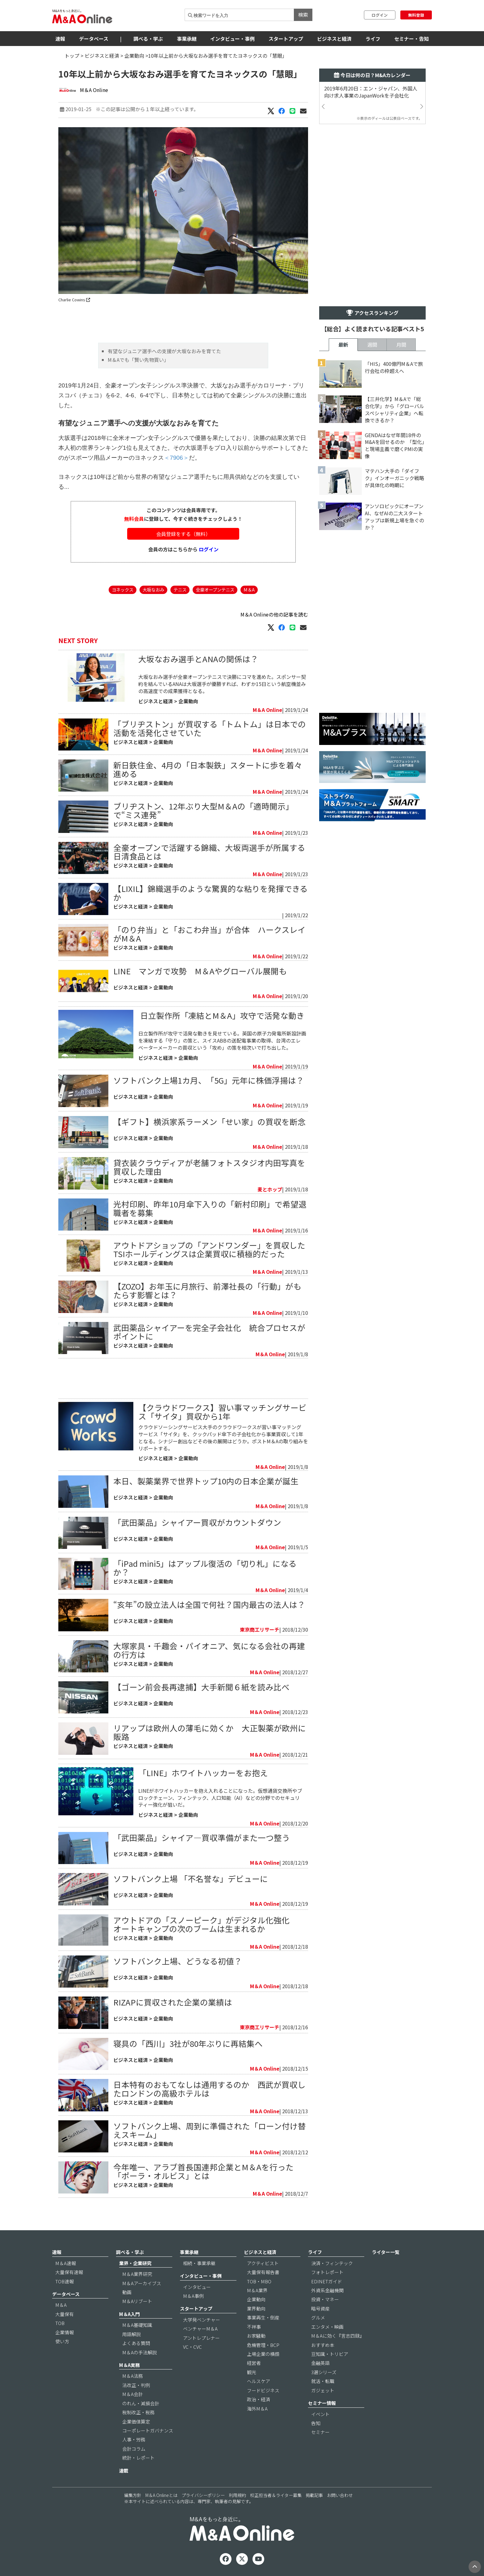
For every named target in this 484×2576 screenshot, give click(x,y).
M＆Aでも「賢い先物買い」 (138, 359)
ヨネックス (122, 589)
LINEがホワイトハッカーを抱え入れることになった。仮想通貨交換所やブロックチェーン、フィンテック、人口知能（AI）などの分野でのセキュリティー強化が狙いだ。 (220, 1798)
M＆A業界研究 (137, 2274)
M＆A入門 (129, 2314)
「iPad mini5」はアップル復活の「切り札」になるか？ (205, 1568)
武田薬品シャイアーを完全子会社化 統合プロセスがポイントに (209, 1332)
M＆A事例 (193, 2296)
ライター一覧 (385, 2252)
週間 (372, 344)
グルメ (318, 2317)
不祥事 (254, 2326)
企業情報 (64, 2332)
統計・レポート (138, 2457)
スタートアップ (286, 38)
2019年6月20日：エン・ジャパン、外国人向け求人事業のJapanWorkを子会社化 (370, 92)
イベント (320, 2414)
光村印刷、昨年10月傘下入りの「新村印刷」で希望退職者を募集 (210, 1208)
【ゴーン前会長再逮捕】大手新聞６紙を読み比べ (201, 1686)
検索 (303, 14)
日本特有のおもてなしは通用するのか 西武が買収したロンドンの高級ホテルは (209, 2089)
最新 (343, 344)
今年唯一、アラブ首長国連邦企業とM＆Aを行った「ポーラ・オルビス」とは (203, 2171)
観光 (251, 2372)
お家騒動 (256, 2335)
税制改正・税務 (138, 2412)
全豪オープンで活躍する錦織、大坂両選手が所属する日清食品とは (209, 852)
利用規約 (237, 2495)
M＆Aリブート (137, 2301)
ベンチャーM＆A (200, 2328)
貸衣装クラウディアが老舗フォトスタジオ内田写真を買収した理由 (209, 1167)
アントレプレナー (201, 2338)
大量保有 (64, 2314)
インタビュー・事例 (232, 38)
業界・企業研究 (135, 2263)
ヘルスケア (258, 2381)
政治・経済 (258, 2399)
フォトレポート (327, 2272)
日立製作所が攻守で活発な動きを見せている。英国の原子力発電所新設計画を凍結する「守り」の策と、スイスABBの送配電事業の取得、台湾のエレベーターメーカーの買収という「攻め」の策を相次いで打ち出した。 (222, 1040)
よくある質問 (136, 2343)
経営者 (254, 2363)
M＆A (249, 589)
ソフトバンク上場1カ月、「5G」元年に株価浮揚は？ (208, 1080)
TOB (60, 2323)
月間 (401, 344)
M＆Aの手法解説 (139, 2352)
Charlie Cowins (74, 300)
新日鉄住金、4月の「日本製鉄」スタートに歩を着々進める (207, 769)
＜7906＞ (176, 457)
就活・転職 (322, 2381)
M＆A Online (94, 90)
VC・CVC (192, 2347)
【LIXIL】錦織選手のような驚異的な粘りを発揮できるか (210, 893)
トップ (72, 55)
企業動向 (134, 55)
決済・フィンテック (332, 2263)
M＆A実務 (129, 2365)
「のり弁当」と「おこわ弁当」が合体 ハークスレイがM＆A (209, 934)
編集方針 (132, 2495)
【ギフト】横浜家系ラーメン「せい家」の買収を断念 (209, 1121)
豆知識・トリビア (329, 2354)
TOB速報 (64, 2281)
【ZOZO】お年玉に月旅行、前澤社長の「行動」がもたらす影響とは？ (207, 1290)
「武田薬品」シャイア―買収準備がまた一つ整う (201, 1837)
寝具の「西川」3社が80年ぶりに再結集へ (188, 2043)
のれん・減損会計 (140, 2403)
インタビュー (197, 2287)
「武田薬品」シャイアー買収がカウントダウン (197, 1522)
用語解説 (131, 2334)
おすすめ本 (322, 2345)
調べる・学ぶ (148, 38)
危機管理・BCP (263, 2345)
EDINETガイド (326, 2281)
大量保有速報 (69, 2272)
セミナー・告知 (411, 38)
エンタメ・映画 (327, 2326)
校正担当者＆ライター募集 (276, 2495)
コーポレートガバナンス (147, 2430)
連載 (123, 2470)
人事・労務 (133, 2439)
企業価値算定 (136, 2421)
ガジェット (322, 2390)
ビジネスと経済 (334, 38)
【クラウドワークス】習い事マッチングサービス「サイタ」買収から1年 (222, 1412)
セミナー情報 (322, 2403)
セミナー (320, 2432)
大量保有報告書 (263, 2272)
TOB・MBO (259, 2281)
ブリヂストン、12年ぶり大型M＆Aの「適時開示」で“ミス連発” (203, 810)
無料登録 (416, 15)
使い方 (62, 2341)
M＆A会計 (132, 2394)
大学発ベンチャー (201, 2319)
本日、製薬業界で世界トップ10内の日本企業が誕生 (205, 1481)
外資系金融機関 (327, 2290)
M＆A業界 (257, 2290)
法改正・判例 (136, 2385)
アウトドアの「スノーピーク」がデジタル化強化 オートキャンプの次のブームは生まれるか (205, 1924)
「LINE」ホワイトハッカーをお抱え (203, 1772)
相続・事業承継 (199, 2263)
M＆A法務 (132, 2376)
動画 (126, 2292)
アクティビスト (263, 2263)
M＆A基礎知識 (137, 2325)
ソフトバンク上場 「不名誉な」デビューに (190, 1878)
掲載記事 (314, 2495)
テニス (179, 589)
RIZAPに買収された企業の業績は (172, 2002)
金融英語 (320, 2363)
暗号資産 (320, 2308)
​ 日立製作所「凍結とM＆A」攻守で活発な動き (221, 1015)
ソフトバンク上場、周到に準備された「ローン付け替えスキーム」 (209, 2130)
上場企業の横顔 (263, 2354)
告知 (315, 2423)
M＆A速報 (65, 2263)
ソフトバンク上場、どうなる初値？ (177, 1961)
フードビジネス (263, 2390)
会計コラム (133, 2448)
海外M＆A (257, 2408)
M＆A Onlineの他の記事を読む (274, 614)
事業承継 (187, 38)
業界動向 (256, 2308)
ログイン (380, 15)
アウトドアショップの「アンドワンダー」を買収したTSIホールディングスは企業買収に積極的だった (209, 1249)
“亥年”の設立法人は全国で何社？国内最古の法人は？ (209, 1604)
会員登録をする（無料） (183, 533)
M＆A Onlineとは (161, 2495)
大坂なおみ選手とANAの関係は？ (198, 658)
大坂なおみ (153, 589)
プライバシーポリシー (203, 2495)
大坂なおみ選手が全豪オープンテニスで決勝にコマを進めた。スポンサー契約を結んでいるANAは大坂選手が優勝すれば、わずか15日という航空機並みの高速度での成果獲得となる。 (222, 684)
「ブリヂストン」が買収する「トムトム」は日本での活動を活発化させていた (209, 728)
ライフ (372, 38)
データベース (93, 38)
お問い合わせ (340, 2495)
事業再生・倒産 (263, 2317)
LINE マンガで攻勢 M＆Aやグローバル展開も (200, 970)
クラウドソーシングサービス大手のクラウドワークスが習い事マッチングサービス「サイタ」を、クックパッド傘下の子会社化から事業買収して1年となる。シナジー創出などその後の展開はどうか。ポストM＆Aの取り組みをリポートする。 (223, 1437)
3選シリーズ (323, 2372)
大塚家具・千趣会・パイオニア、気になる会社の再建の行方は (209, 1650)
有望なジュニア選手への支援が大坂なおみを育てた (164, 351)
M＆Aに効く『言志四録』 (337, 2335)
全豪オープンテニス (215, 589)
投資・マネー (325, 2299)
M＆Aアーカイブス (141, 2283)
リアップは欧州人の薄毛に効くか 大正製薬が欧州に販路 (209, 1732)
